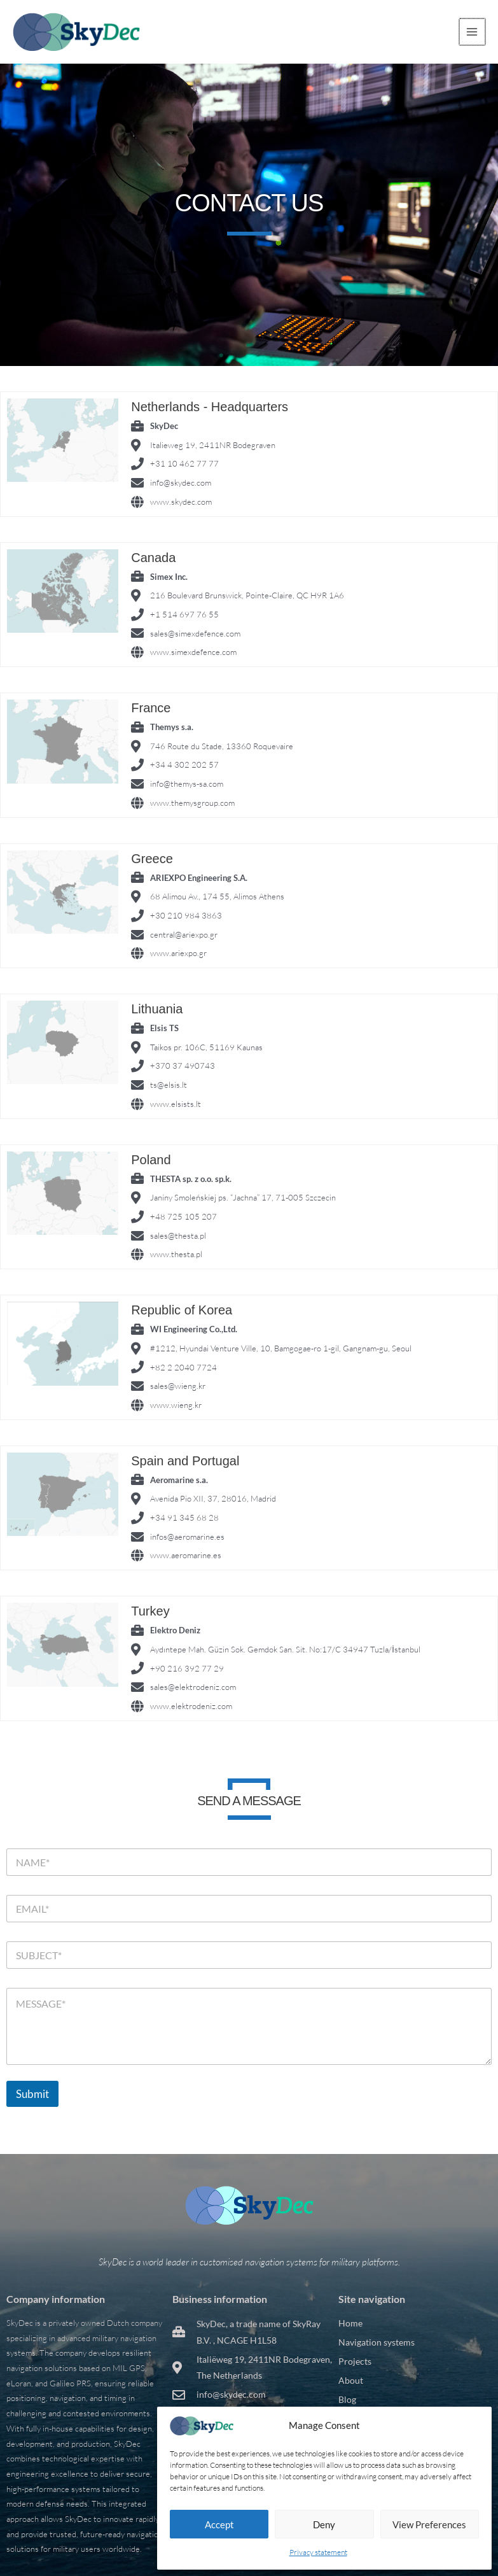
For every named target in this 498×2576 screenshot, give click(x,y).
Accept (219, 2524)
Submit (32, 2094)
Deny (324, 2524)
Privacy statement (318, 2552)
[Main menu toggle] (472, 31)
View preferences (429, 2524)
